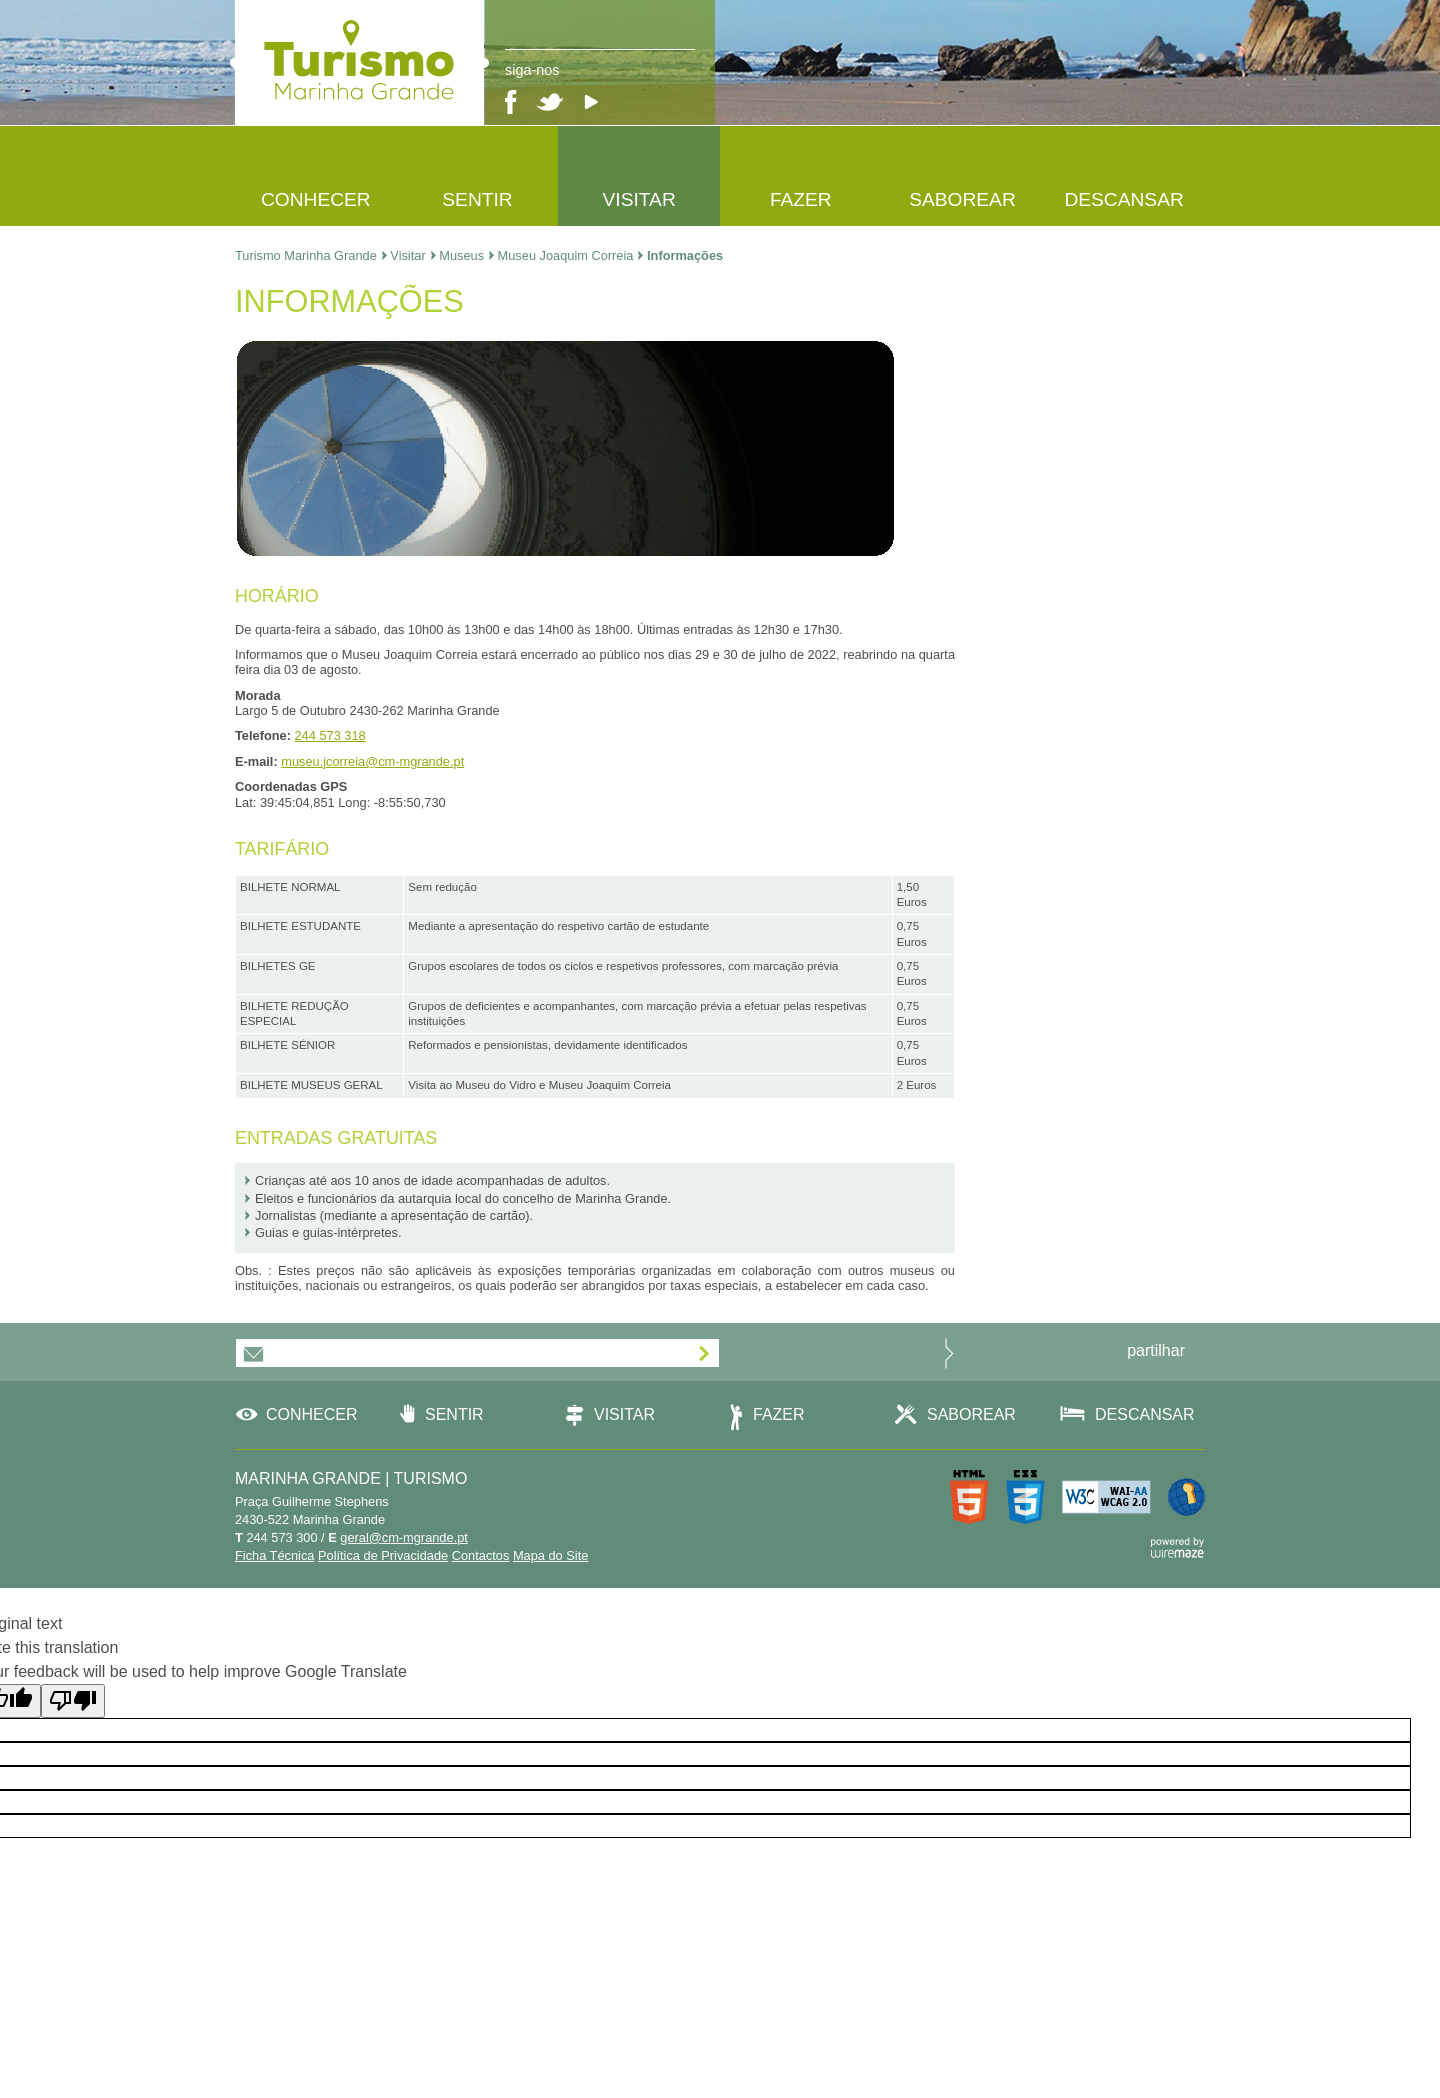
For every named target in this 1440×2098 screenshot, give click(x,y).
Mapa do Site (550, 1555)
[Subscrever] (704, 1354)
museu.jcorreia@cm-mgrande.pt (372, 761)
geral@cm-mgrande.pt (404, 1537)
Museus (466, 255)
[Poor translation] (73, 1701)
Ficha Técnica (274, 1555)
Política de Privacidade (383, 1555)
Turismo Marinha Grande (311, 255)
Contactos (481, 1555)
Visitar (412, 255)
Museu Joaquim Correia (571, 255)
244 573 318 (330, 735)
